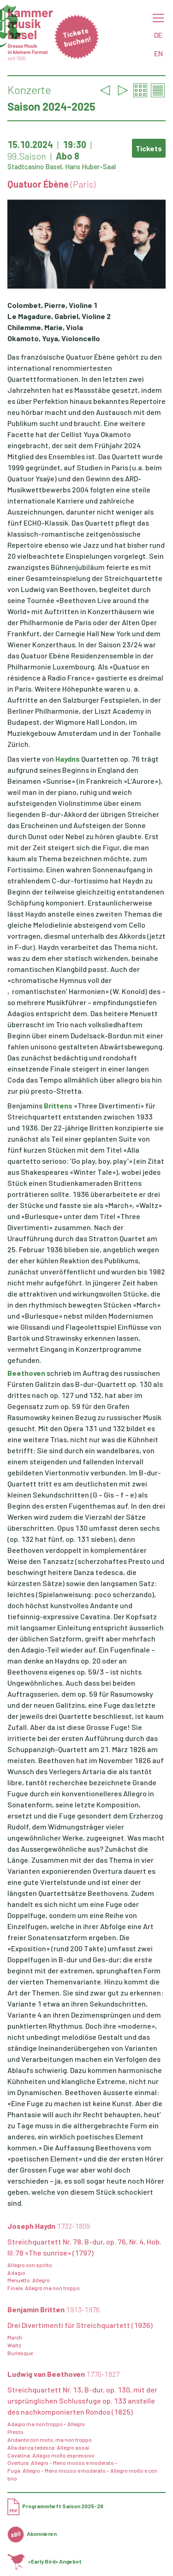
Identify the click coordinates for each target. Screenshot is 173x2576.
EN (158, 53)
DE (158, 34)
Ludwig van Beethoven (63, 2373)
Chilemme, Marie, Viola (45, 327)
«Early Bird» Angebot (44, 2561)
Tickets (149, 148)
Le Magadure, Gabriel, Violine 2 (59, 316)
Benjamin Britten (53, 2309)
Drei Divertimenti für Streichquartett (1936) (80, 2325)
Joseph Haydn (48, 2225)
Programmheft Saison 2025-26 (55, 2506)
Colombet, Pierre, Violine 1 (52, 305)
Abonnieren (32, 2533)
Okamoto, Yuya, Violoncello (53, 338)
